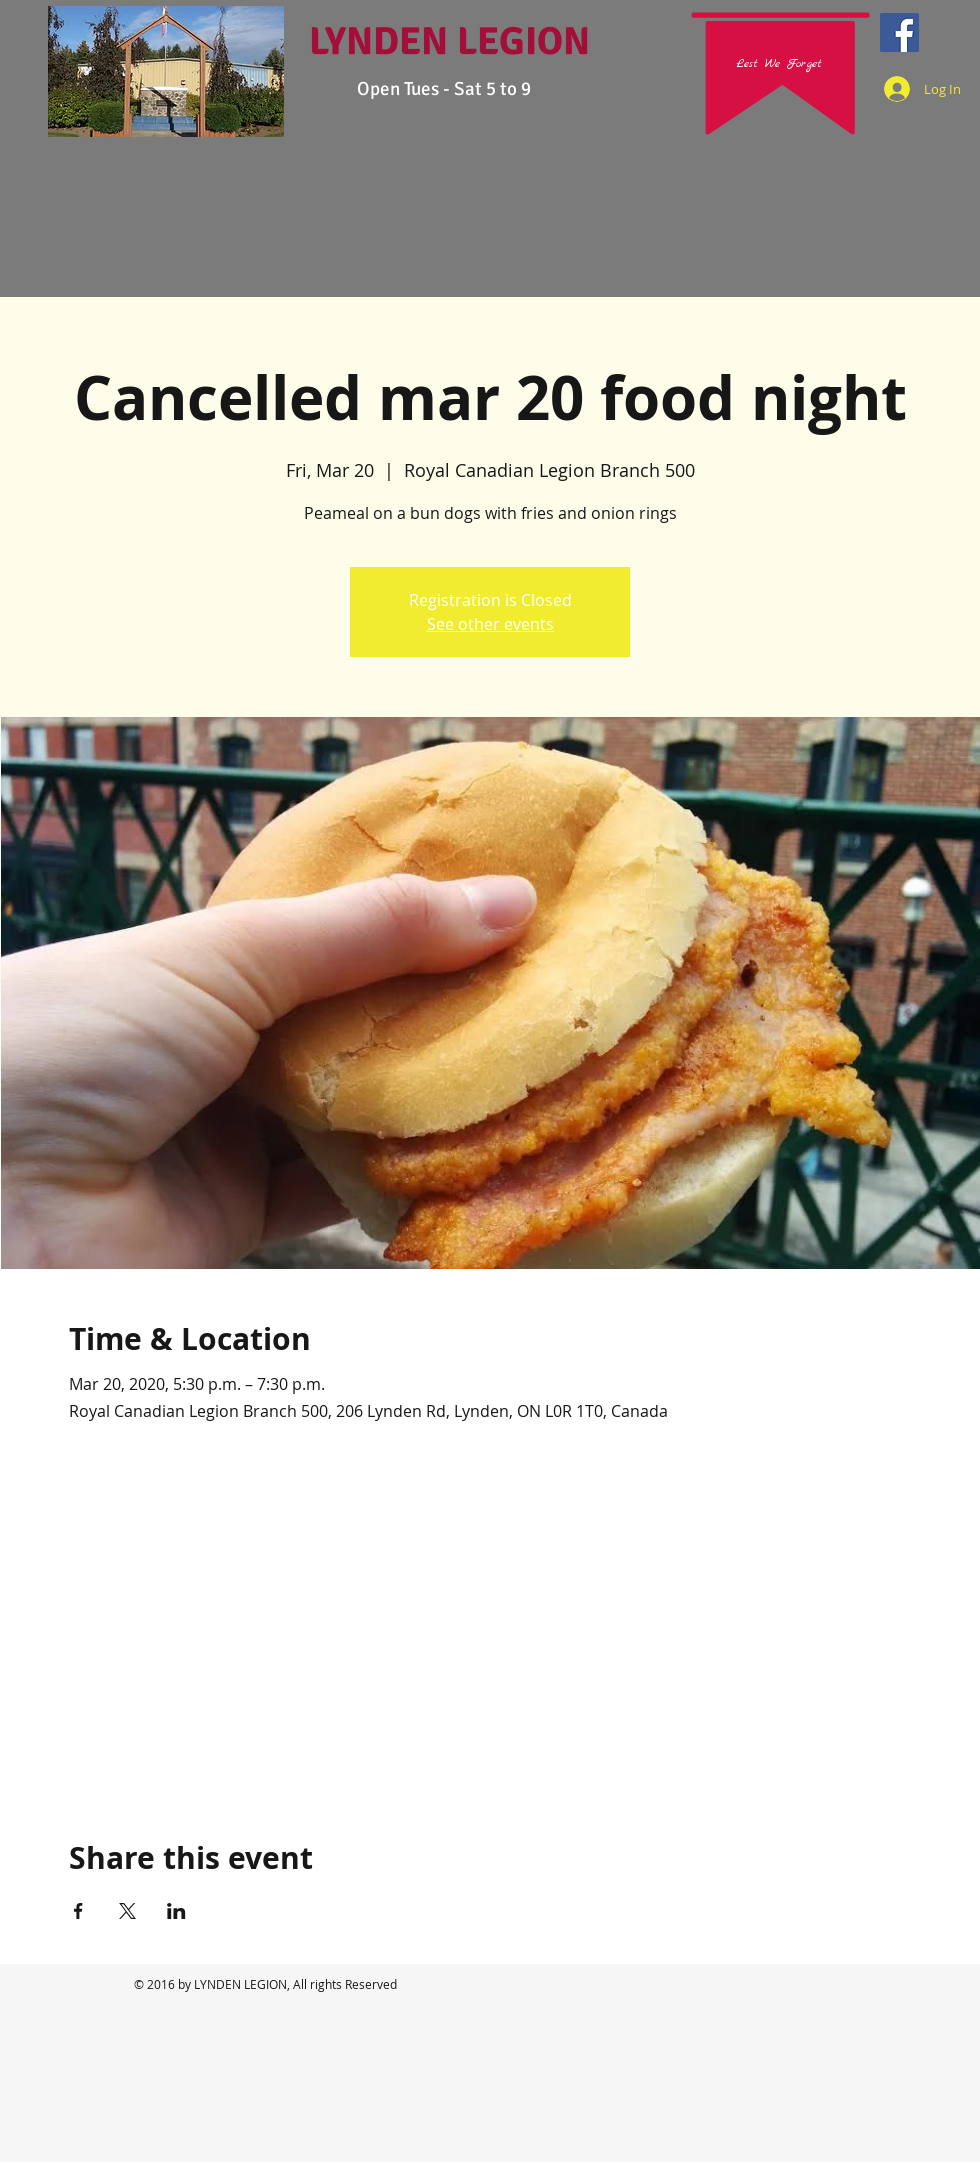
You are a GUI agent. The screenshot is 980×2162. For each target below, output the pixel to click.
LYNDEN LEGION (449, 41)
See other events (490, 624)
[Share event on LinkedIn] (176, 1911)
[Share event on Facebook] (78, 1911)
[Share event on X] (127, 1911)
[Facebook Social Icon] (899, 32)
